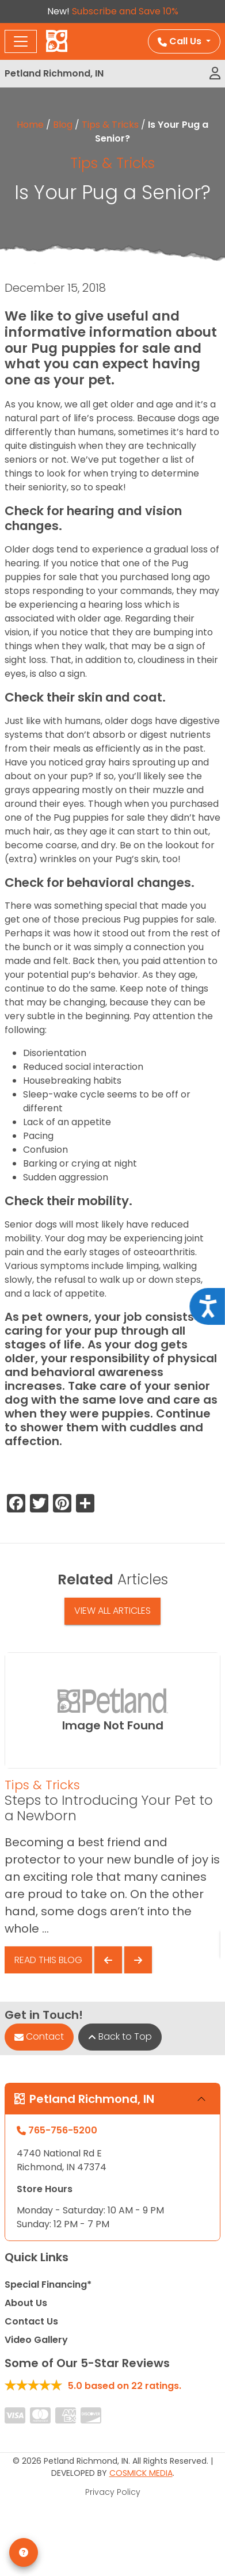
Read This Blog (48, 1960)
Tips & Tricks (110, 124)
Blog (63, 124)
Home (30, 124)
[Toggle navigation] (21, 41)
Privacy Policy (112, 2492)
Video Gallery (36, 2339)
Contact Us (31, 2321)
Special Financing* (48, 2284)
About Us (26, 2303)
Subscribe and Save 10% (125, 11)
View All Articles (112, 1610)
